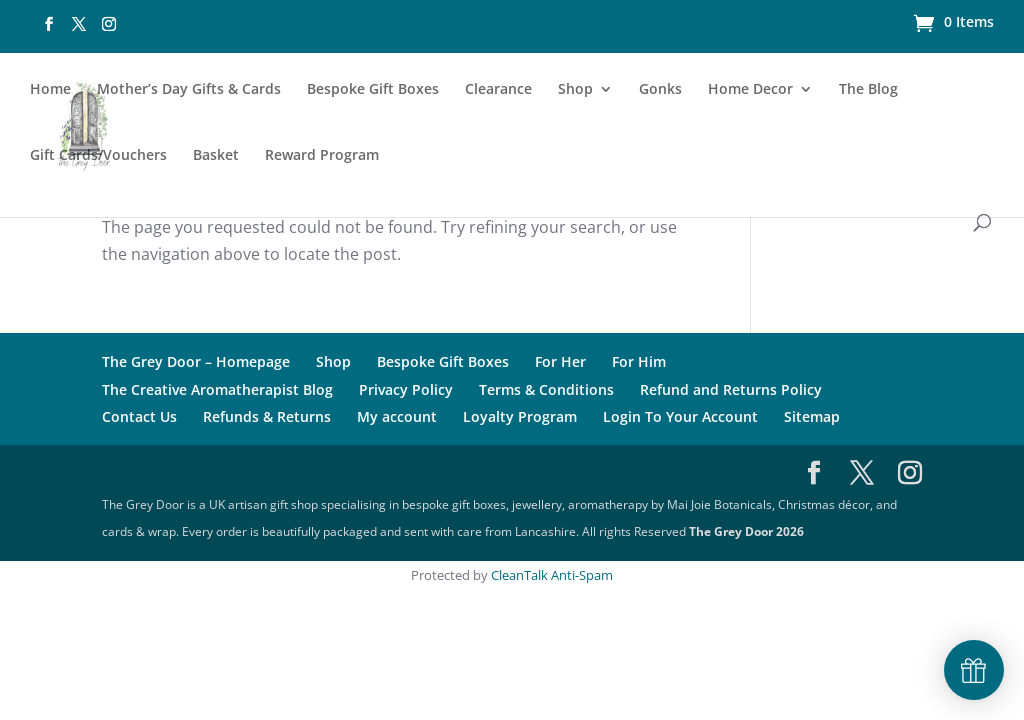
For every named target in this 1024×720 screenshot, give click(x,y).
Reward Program (322, 156)
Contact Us (139, 416)
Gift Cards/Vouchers (98, 156)
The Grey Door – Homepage (196, 361)
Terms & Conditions (546, 389)
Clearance (498, 90)
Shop (575, 90)
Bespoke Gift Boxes (373, 90)
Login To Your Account (680, 416)
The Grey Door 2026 (746, 531)
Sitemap (812, 416)
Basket (216, 156)
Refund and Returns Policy (731, 389)
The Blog (868, 90)
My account (397, 416)
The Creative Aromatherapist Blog (217, 389)
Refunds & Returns (267, 416)
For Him (639, 361)
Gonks (660, 90)
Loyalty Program (520, 416)
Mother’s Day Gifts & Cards (189, 90)
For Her (560, 361)
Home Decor (750, 90)
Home (50, 90)
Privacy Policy (406, 389)
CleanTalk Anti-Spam (552, 575)
